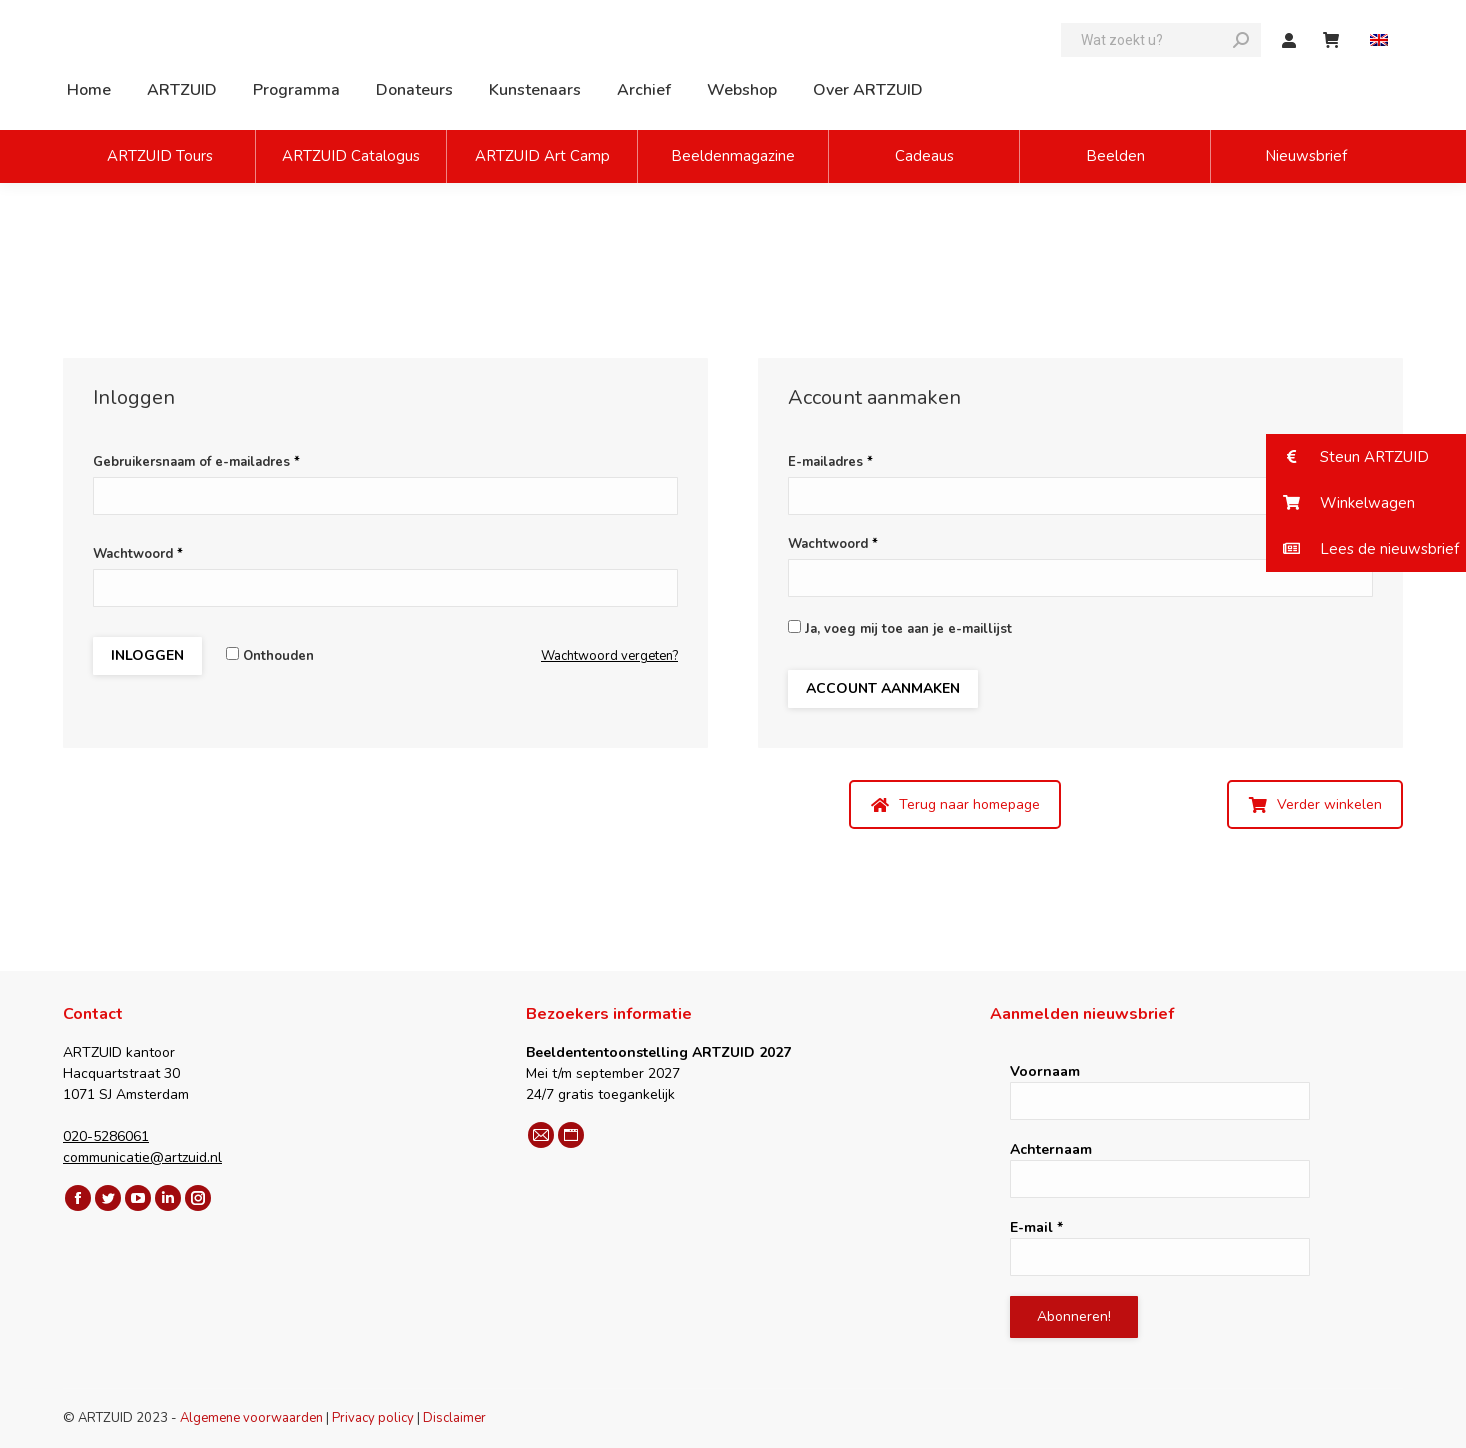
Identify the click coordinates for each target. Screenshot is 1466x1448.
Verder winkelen (1315, 804)
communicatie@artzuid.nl (142, 1157)
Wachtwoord (138, 554)
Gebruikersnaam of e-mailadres (196, 462)
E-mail (1036, 1227)
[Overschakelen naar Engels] (1381, 40)
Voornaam (1045, 1071)
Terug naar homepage (955, 804)
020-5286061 (106, 1136)
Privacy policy (373, 1418)
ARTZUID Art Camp (542, 156)
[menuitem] (89, 90)
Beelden (1115, 156)
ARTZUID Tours (160, 156)
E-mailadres (830, 462)
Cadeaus (924, 156)
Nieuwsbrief (1306, 156)
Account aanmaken (883, 688)
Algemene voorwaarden (251, 1418)
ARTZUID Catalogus (351, 156)
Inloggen (147, 655)
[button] (1366, 457)
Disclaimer (454, 1418)
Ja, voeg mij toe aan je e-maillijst (900, 629)
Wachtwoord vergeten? (609, 656)
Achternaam (1051, 1149)
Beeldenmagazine (733, 156)
